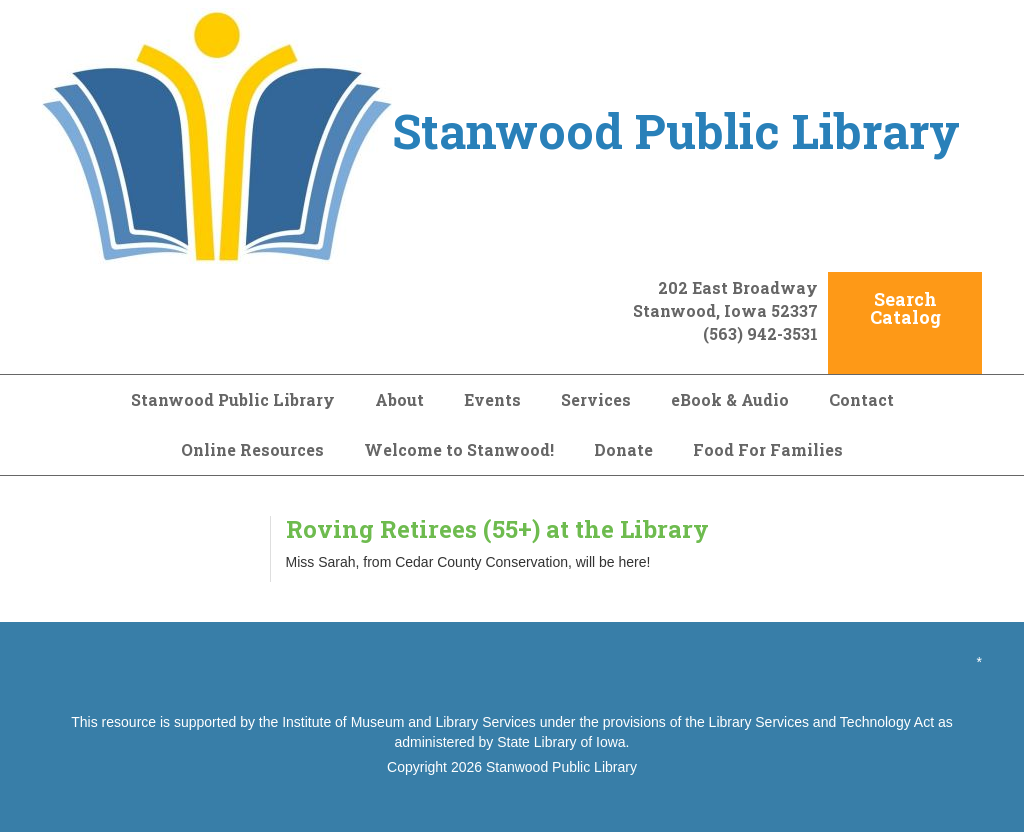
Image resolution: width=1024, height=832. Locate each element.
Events (492, 399)
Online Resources (252, 449)
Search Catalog (905, 308)
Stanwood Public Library (233, 399)
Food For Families (768, 449)
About (399, 399)
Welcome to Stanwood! (459, 449)
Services (596, 399)
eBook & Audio (730, 399)
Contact (861, 399)
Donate (623, 449)
